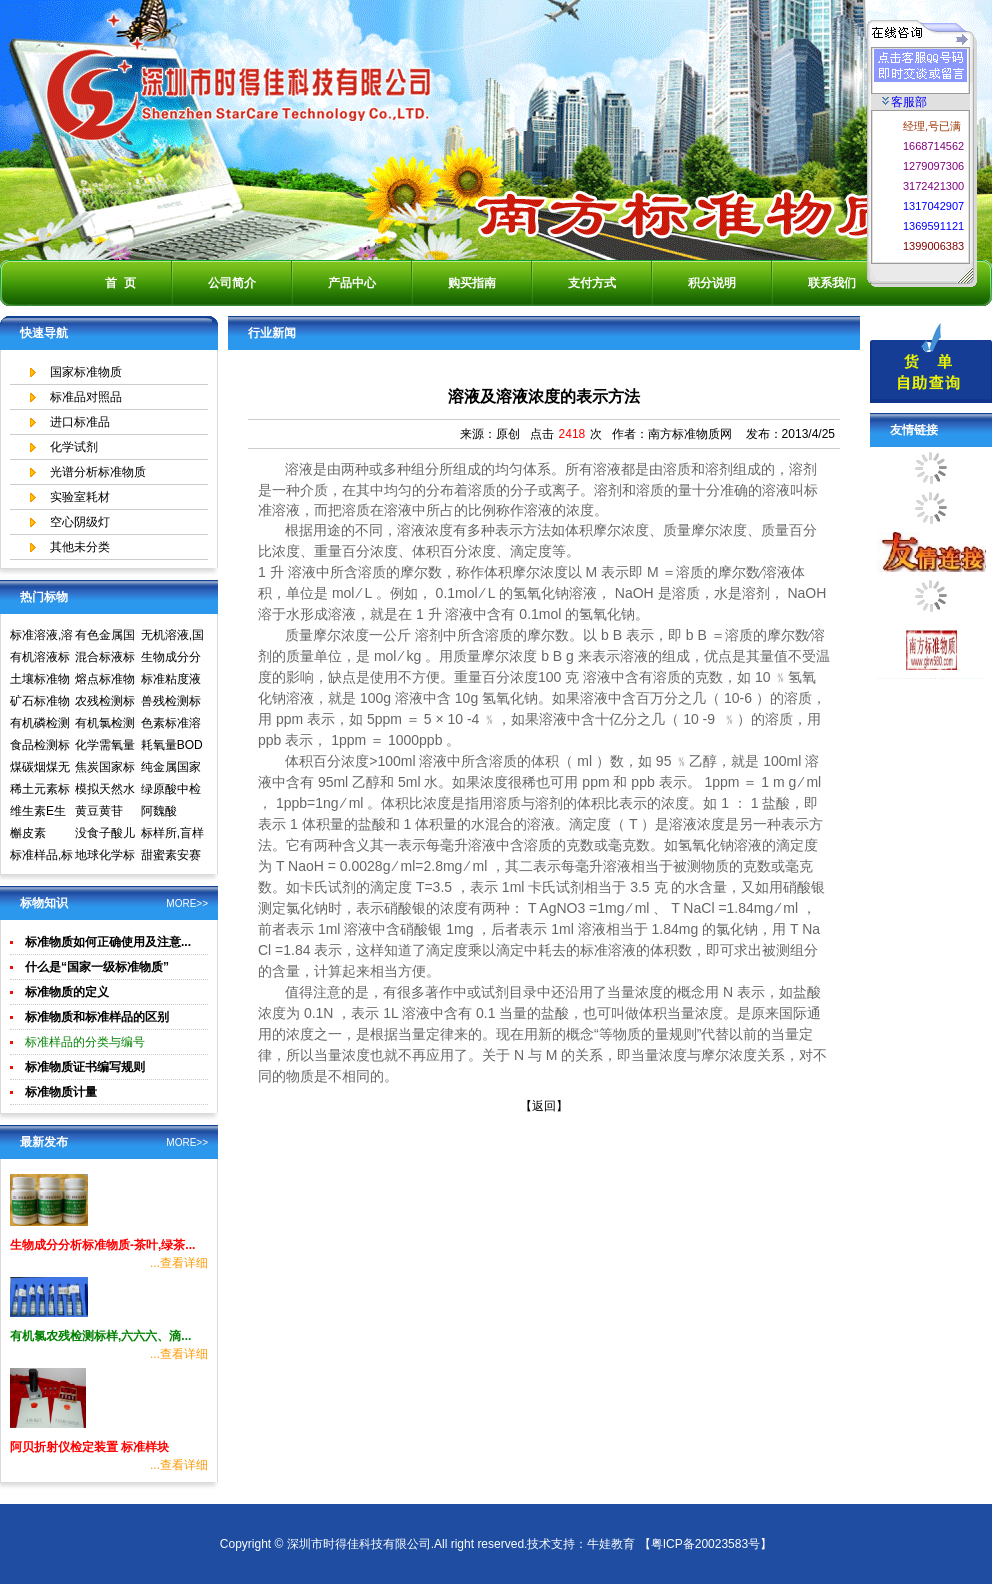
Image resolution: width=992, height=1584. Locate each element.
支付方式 (592, 283)
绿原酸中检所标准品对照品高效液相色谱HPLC (171, 791)
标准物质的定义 (67, 992)
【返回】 (544, 1106)
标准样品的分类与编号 (85, 1042)
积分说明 (712, 283)
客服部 (904, 102)
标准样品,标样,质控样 (41, 857)
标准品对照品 (86, 397)
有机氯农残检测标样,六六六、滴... (100, 1336)
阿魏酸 (159, 811)
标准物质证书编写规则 (85, 1067)
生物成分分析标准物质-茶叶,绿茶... (102, 1245)
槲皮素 (28, 833)
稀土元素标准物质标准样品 (40, 791)
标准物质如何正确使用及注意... (108, 942)
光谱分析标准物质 (98, 472)
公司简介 (232, 283)
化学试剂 (74, 447)
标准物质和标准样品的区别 (97, 1017)
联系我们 (832, 283)
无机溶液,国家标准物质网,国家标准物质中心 (172, 637)
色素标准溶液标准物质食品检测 (171, 725)
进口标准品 (80, 422)
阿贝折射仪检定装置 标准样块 (89, 1447)
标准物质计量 (61, 1092)
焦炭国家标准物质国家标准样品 (105, 769)
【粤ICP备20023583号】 (705, 1544)
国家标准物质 (86, 372)
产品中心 (352, 283)
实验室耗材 (80, 497)
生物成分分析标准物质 (171, 659)
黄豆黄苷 (99, 811)
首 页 (120, 283)
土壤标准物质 (40, 681)
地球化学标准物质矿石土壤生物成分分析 (105, 857)
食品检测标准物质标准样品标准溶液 (40, 747)
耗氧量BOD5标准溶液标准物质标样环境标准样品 (172, 747)
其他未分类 (80, 547)
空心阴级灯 (80, 522)
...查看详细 (179, 1263)
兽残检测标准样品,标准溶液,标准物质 (172, 703)
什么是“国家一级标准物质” (97, 967)
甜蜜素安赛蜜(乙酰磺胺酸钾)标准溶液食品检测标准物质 (173, 857)
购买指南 (472, 283)
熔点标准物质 (105, 681)
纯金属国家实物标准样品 (171, 769)
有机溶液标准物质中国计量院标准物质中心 (40, 659)
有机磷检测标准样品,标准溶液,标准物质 (41, 725)
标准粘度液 (171, 679)
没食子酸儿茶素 (105, 835)
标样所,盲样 (172, 833)
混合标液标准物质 (105, 659)
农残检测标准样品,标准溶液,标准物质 (106, 703)
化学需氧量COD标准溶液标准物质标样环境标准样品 (106, 747)
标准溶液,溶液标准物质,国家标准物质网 (41, 637)
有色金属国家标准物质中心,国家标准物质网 (106, 637)
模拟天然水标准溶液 (105, 791)
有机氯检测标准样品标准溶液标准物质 (105, 725)
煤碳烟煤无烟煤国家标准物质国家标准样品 (40, 769)
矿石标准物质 (40, 703)
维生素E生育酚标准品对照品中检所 (40, 813)
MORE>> (187, 903)
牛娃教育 (611, 1544)
